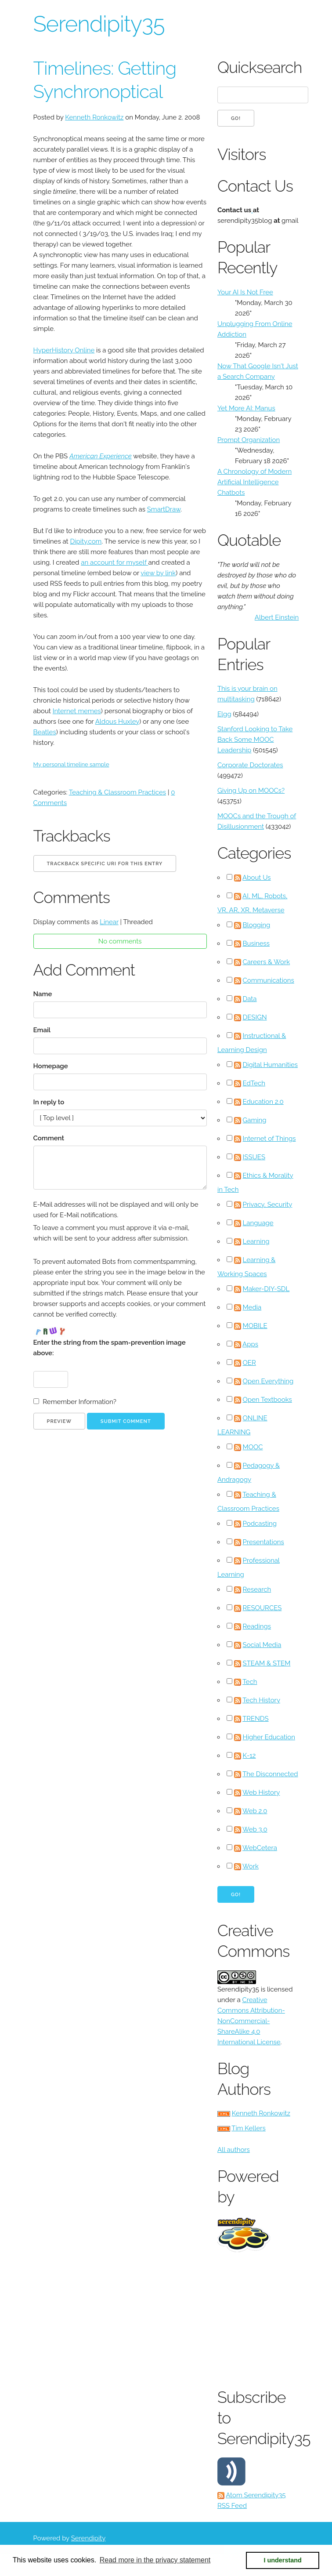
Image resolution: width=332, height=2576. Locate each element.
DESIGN (255, 1017)
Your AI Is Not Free (245, 292)
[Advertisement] (274, 2318)
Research (257, 1589)
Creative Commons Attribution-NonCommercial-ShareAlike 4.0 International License (251, 2021)
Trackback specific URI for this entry (105, 864)
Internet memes (77, 711)
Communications (268, 980)
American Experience (100, 456)
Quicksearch (258, 67)
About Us (256, 878)
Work (250, 1866)
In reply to (49, 1102)
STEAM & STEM (267, 1663)
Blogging (257, 925)
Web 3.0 (254, 1829)
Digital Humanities (270, 1065)
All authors (233, 2150)
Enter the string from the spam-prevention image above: (109, 1348)
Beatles (44, 732)
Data (250, 999)
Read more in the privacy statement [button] (155, 2560)
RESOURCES (262, 1608)
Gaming (255, 1120)
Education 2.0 (263, 1102)
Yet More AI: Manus (246, 408)
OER (249, 1363)
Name (42, 994)
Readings (257, 1626)
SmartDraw (163, 509)
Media (252, 1307)
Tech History (261, 1700)
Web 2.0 (254, 1811)
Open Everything (268, 1381)
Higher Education (269, 1737)
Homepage (50, 1066)
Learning (256, 1241)
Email (42, 1030)
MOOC (253, 1447)
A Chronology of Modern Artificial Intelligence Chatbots (254, 482)
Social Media (262, 1645)
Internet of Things (269, 1139)
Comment (48, 1138)
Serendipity (88, 2538)
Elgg (224, 714)
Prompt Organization (248, 440)
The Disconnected (270, 1774)
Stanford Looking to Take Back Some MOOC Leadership (255, 739)
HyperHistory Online (64, 350)
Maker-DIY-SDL (266, 1289)
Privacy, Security (267, 1204)
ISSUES (254, 1157)
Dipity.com (85, 541)
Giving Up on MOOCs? (251, 791)
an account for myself (114, 562)
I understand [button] (283, 2560)
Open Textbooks (267, 1400)
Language (258, 1223)
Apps (250, 1344)
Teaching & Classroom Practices (117, 792)
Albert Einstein (277, 617)
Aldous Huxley (117, 722)
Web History (261, 1792)
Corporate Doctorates (250, 765)
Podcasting (260, 1523)
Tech (249, 1682)
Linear (109, 922)
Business (256, 943)
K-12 (249, 1756)
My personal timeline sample (71, 764)
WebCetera (259, 1848)
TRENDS (255, 1719)
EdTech (254, 1083)
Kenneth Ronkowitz (94, 117)
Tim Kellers (248, 2128)
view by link (158, 573)
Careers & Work (266, 962)
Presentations (263, 1542)
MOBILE (255, 1326)
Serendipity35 (99, 24)
